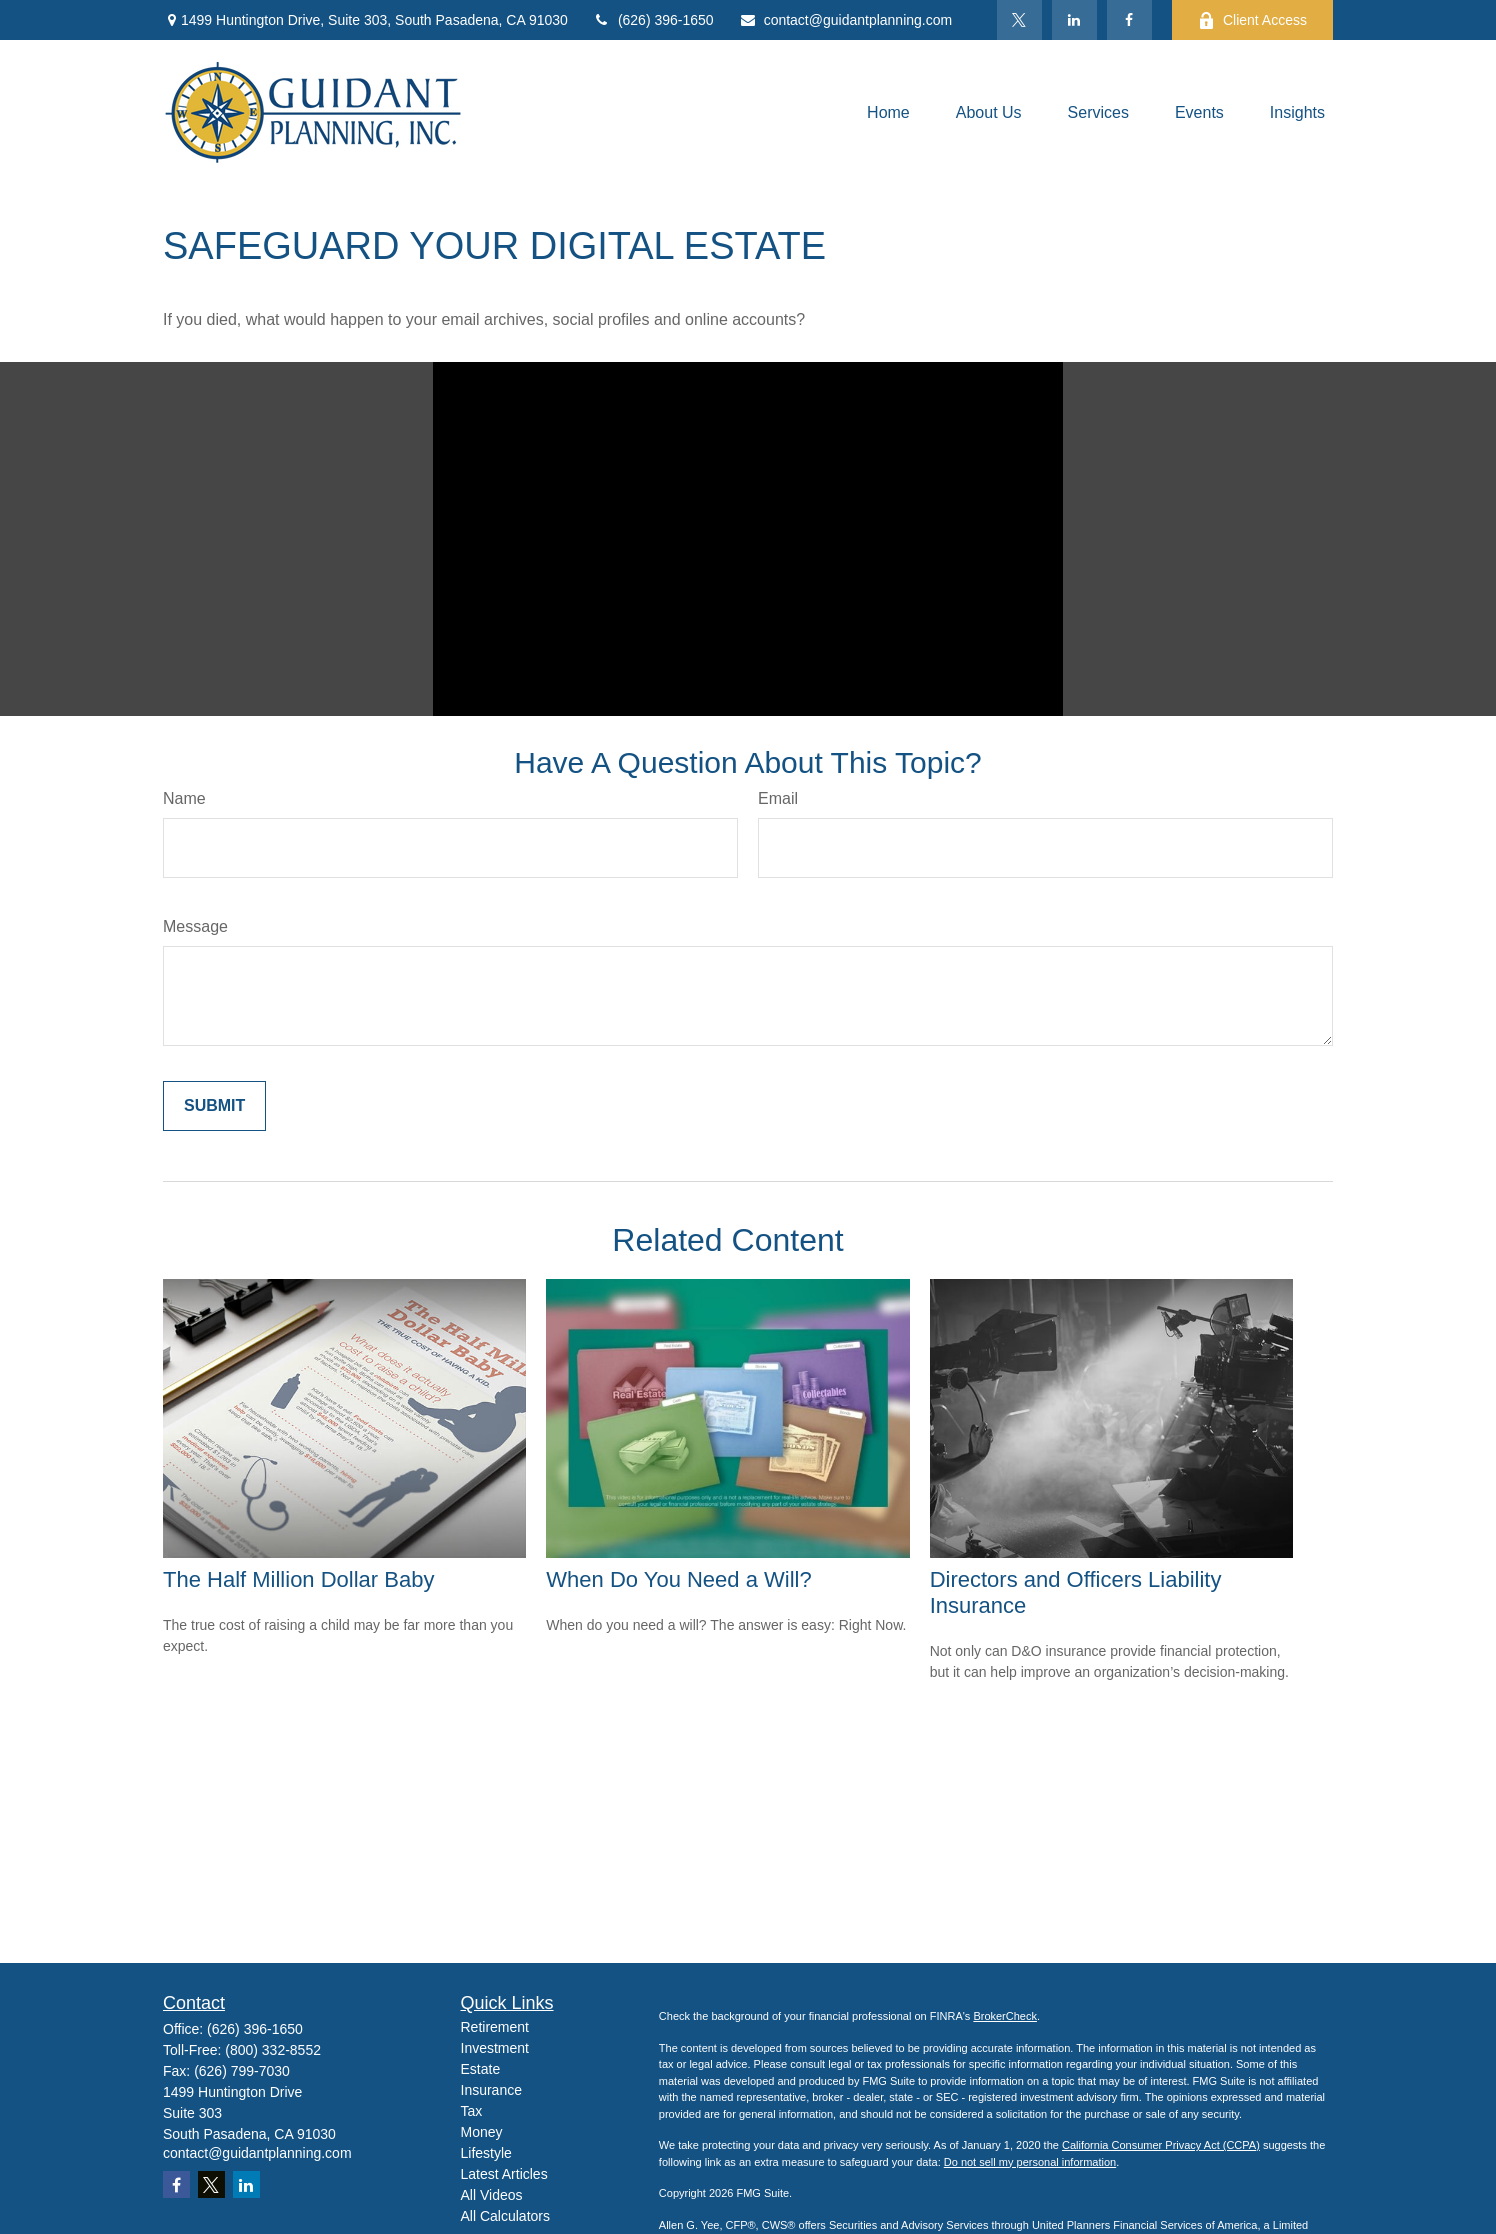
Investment (495, 2048)
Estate (481, 2069)
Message (195, 926)
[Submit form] (214, 1106)
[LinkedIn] (1074, 20)
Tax (472, 2111)
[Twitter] (1019, 20)
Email (778, 798)
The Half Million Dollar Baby (298, 1579)
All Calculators (505, 2216)
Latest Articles (504, 2174)
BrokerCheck (1005, 2016)
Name (184, 798)
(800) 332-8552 (273, 2050)
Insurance (491, 2090)
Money (482, 2132)
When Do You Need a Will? (678, 1579)
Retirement (495, 2027)
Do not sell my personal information (1030, 2162)
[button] (888, 112)
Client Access (1252, 20)
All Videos (492, 2195)
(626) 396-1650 (653, 20)
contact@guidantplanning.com (846, 20)
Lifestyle (486, 2153)
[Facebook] (1129, 20)
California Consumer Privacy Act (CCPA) (1161, 2145)
